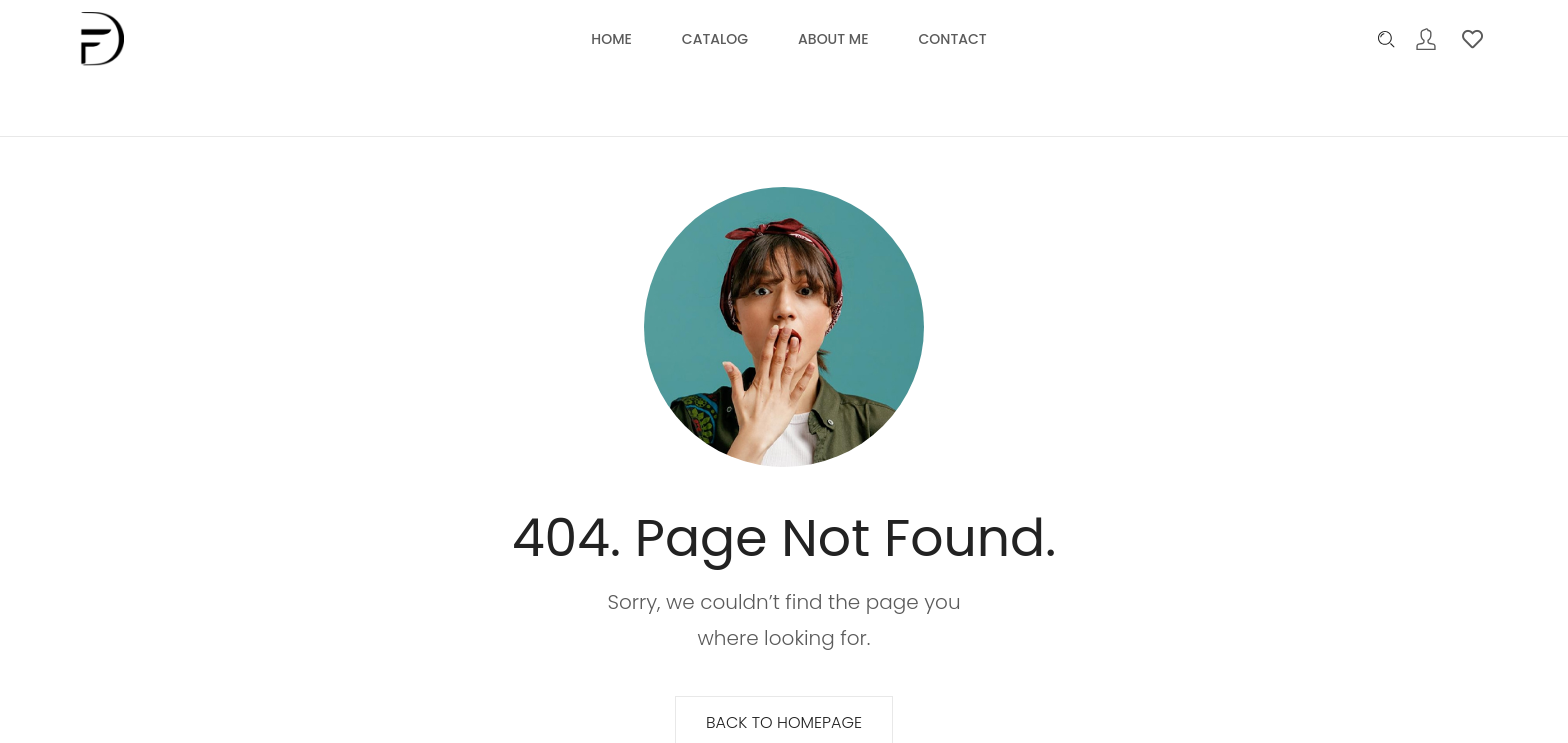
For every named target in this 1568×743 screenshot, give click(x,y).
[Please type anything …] (1386, 39)
